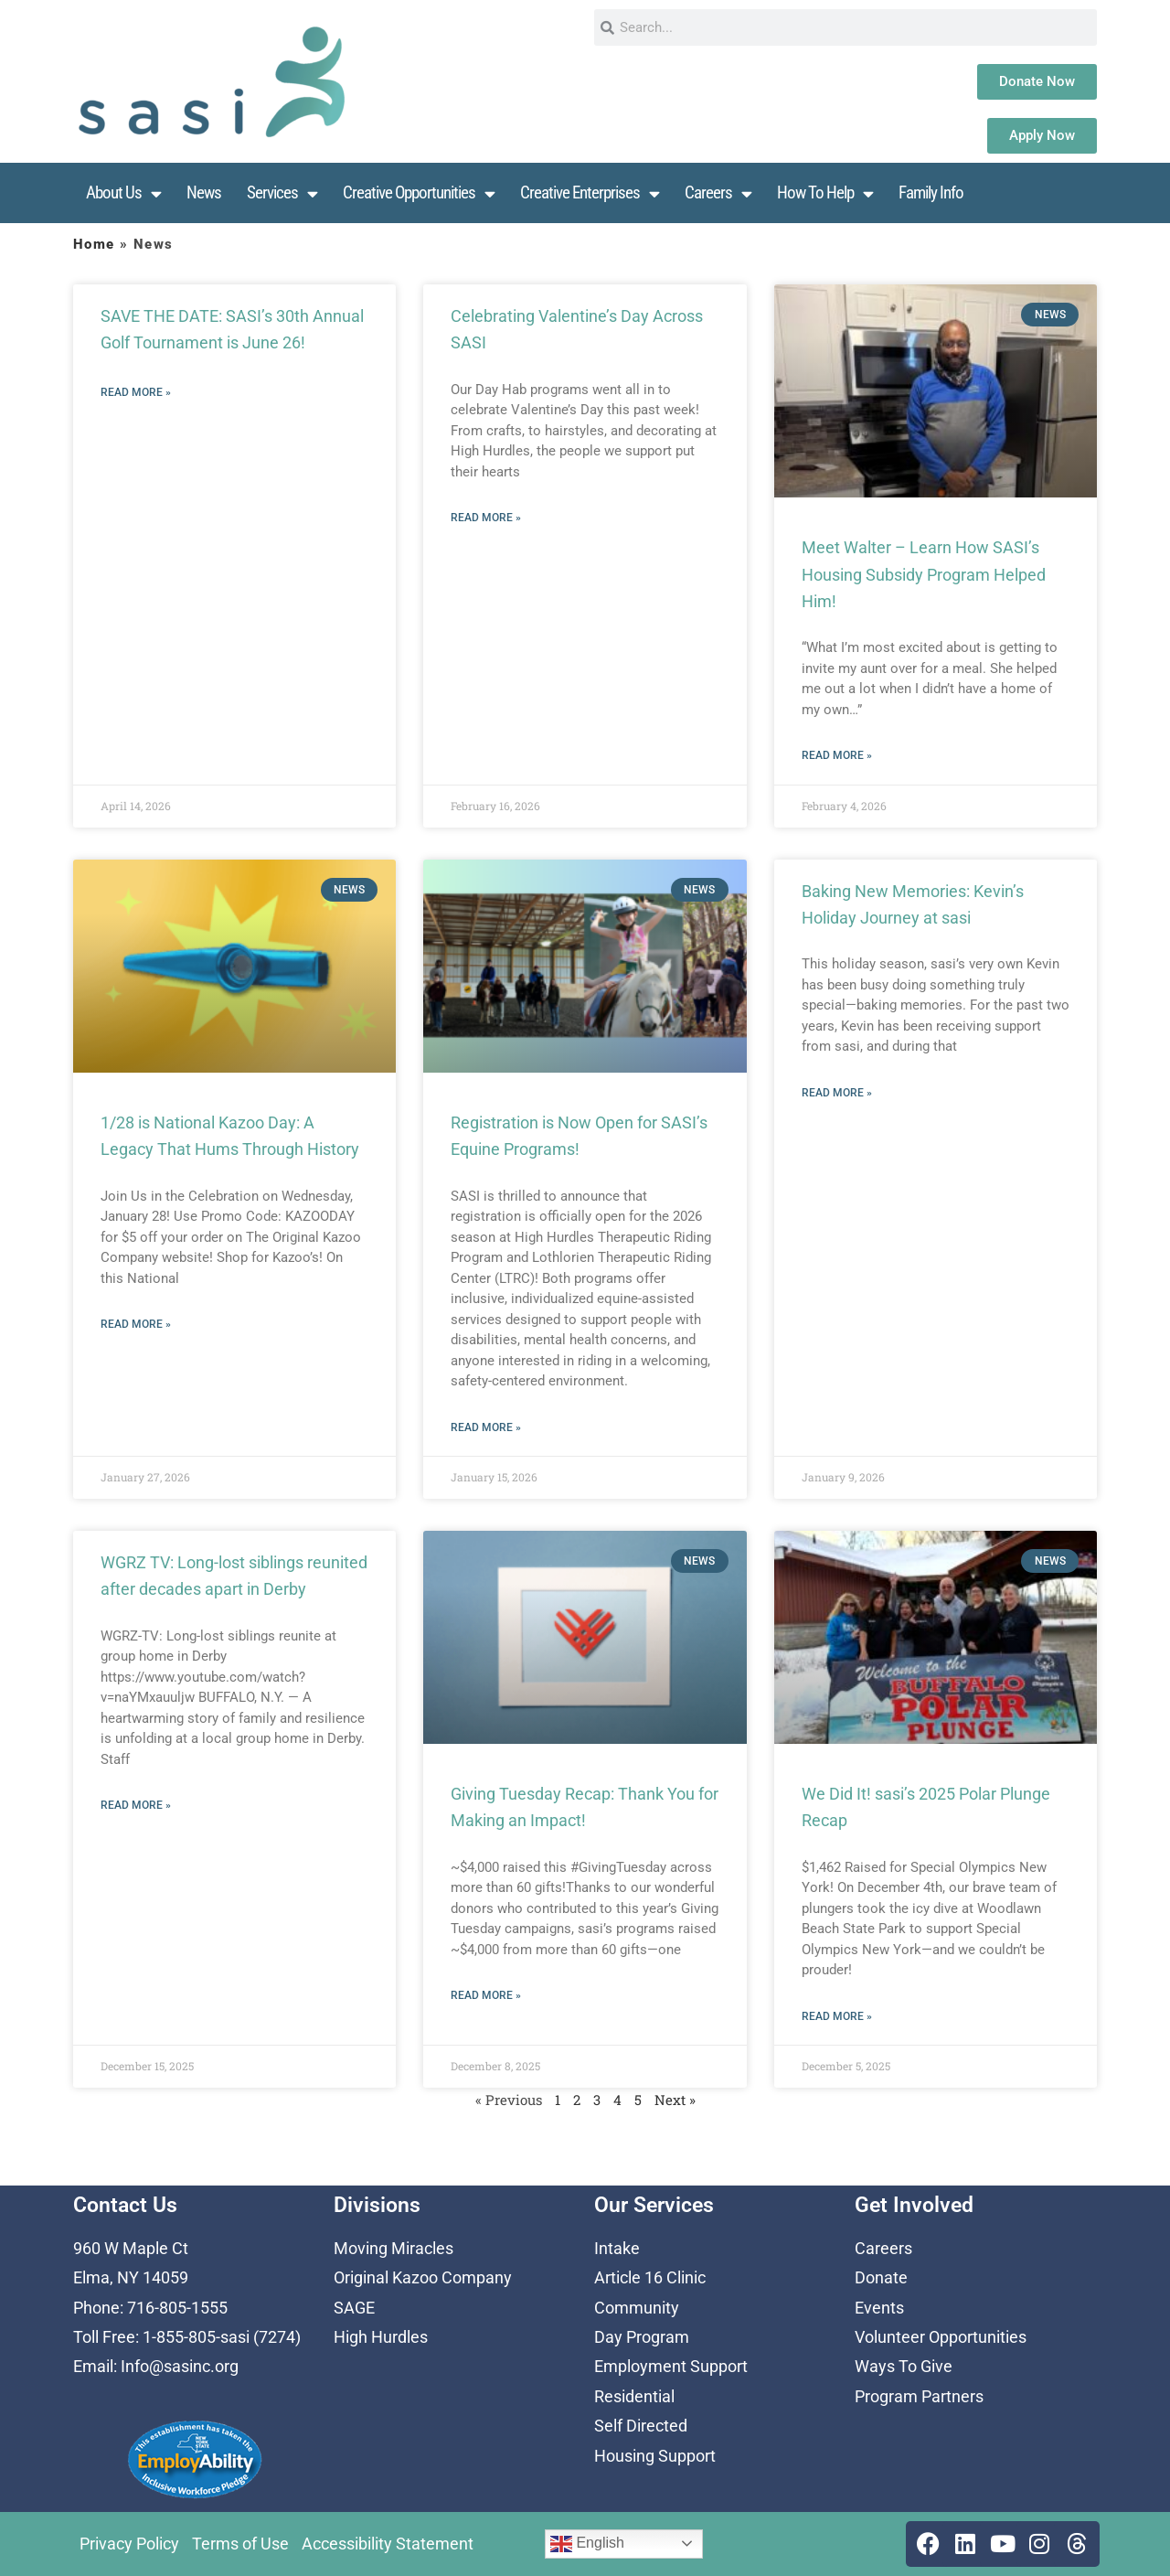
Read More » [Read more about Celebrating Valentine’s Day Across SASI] (486, 517)
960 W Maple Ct (130, 2248)
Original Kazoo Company (423, 2277)
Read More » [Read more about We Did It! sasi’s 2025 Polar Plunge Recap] (837, 2016)
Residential (634, 2396)
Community (636, 2307)
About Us (123, 193)
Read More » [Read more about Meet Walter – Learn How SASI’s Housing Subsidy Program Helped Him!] (837, 755)
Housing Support (655, 2455)
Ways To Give (903, 2366)
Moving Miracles (393, 2248)
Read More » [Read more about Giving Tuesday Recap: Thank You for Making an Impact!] (486, 1995)
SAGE (354, 2307)
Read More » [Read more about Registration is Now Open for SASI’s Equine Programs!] (486, 1427)
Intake (617, 2248)
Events (879, 2307)
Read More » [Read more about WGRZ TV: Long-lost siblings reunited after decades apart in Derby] (136, 1805)
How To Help (825, 193)
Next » (675, 2099)
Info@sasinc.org (180, 2366)
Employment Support (671, 2366)
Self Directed (640, 2425)
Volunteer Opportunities (940, 2336)
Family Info (931, 192)
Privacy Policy (129, 2543)
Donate (881, 2277)
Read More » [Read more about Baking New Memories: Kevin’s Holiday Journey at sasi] (837, 1092)
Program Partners (919, 2396)
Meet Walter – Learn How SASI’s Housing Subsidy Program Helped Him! (924, 574)
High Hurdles (381, 2336)
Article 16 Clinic (650, 2277)
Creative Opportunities (419, 193)
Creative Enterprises (589, 193)
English (587, 2544)
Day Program (641, 2336)
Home (94, 244)
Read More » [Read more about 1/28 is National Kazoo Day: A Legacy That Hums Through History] (136, 1324)
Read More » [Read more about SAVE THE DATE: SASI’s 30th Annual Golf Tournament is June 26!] (136, 392)
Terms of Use (240, 2543)
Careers (718, 193)
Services (282, 193)
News (203, 192)
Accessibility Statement (387, 2543)
